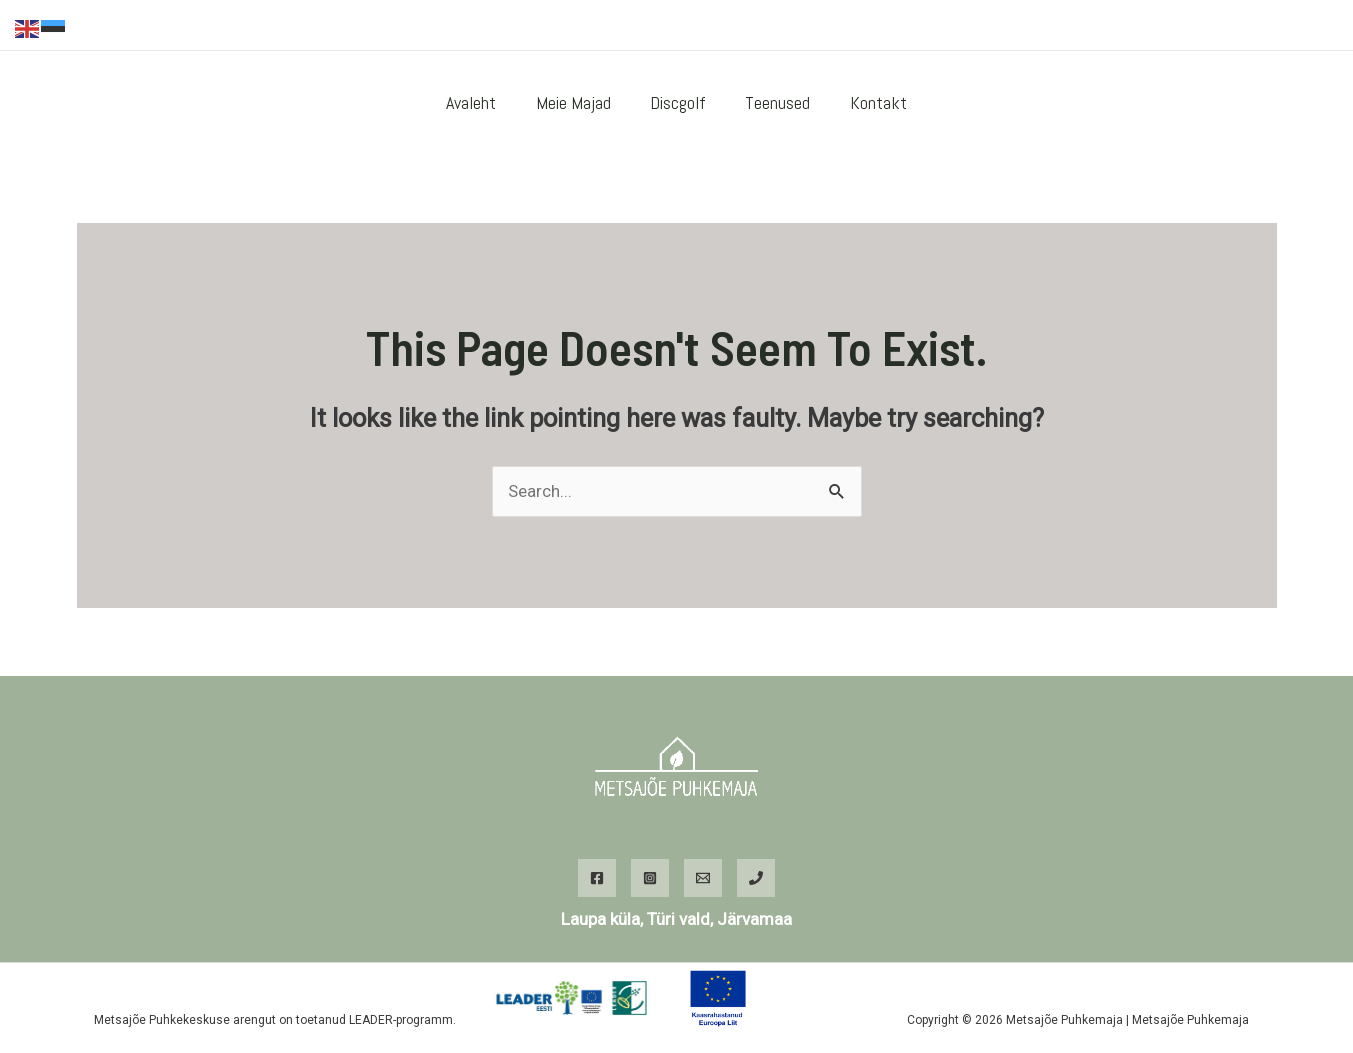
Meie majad (576, 102)
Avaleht (478, 102)
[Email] (703, 878)
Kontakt (871, 102)
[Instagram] (1238, 26)
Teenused (774, 102)
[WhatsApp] (1268, 26)
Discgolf (678, 102)
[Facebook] (1208, 26)
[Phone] (756, 878)
